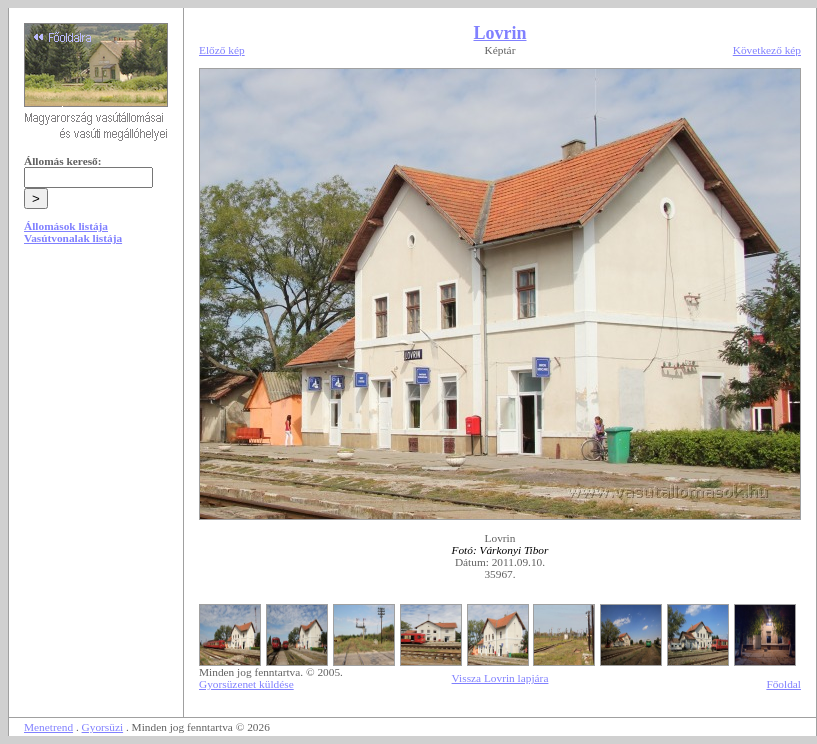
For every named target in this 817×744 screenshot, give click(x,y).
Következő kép (767, 50)
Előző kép (222, 50)
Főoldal (783, 684)
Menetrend (48, 727)
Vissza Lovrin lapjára (500, 678)
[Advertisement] (96, 412)
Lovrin (499, 33)
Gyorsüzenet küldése (246, 684)
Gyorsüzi (103, 727)
